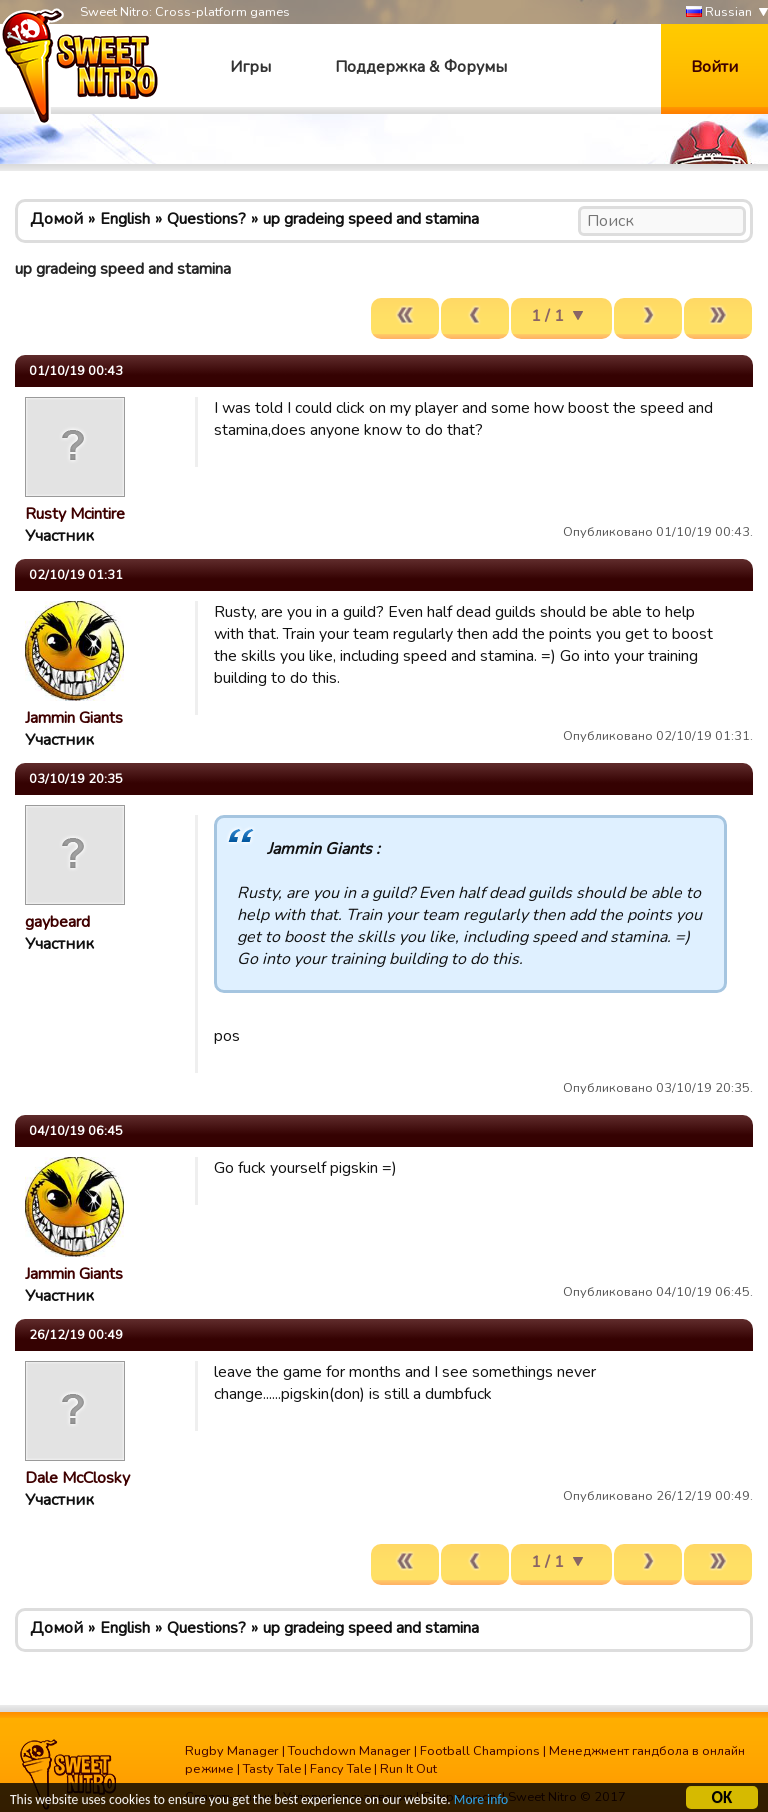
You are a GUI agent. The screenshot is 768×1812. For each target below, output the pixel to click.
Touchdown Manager (349, 1751)
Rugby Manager (232, 1751)
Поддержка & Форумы (421, 67)
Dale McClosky (77, 1478)
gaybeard (57, 922)
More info (481, 1801)
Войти (714, 67)
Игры (250, 67)
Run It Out (408, 1769)
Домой (56, 219)
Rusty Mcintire (75, 514)
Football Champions (480, 1751)
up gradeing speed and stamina (371, 219)
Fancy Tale (340, 1769)
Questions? (206, 219)
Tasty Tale (272, 1769)
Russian (719, 12)
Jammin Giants (74, 718)
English (125, 219)
